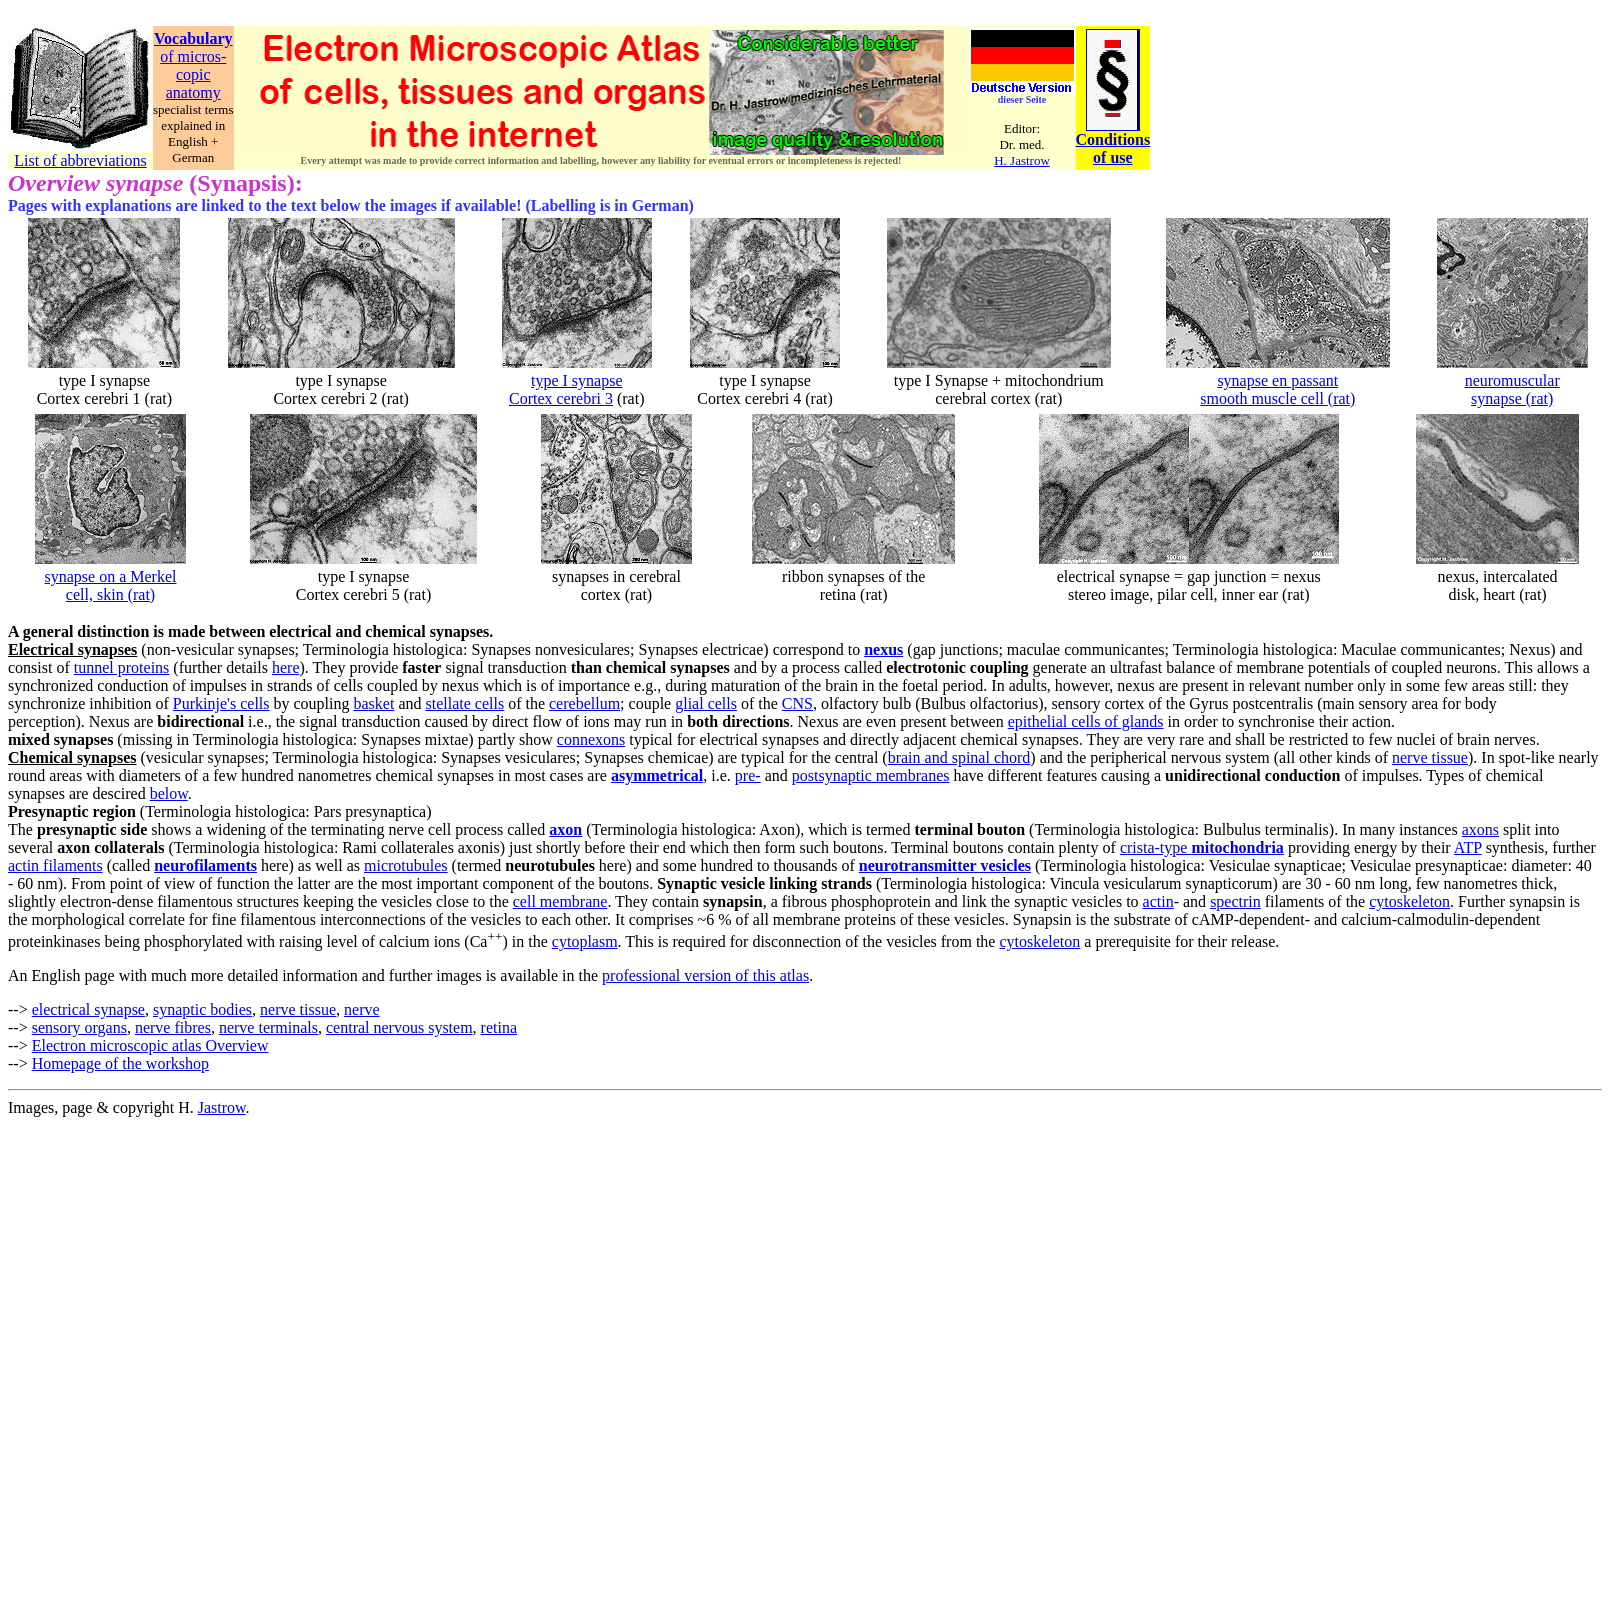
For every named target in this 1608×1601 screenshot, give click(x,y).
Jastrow (222, 1107)
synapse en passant (1277, 380)
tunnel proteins (122, 667)
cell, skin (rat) (110, 594)
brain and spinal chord (959, 757)
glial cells (706, 703)
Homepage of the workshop (120, 1063)
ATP (1468, 847)
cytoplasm (585, 941)
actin (1158, 901)
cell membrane (560, 901)
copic (193, 74)
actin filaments (55, 865)
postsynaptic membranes (871, 775)
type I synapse (577, 380)
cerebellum (584, 703)
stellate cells (465, 703)
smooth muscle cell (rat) (1277, 398)
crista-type (1202, 847)
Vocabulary (193, 38)
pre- (748, 775)
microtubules (406, 865)
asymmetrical (657, 775)
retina (499, 1027)
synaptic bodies (202, 1009)
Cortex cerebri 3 (561, 398)
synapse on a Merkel (111, 576)
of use (1113, 157)
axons (1480, 829)
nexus (883, 649)
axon (565, 829)
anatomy (193, 92)
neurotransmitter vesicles (945, 865)
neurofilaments (205, 865)
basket (374, 703)
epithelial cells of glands (1086, 721)
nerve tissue (1430, 757)
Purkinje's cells (221, 703)
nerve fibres (173, 1027)
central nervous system (399, 1027)
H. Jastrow (1022, 160)
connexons (591, 739)
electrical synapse (88, 1009)
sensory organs (79, 1027)
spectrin (1235, 901)
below (169, 793)
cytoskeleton (1409, 901)
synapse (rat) (1512, 398)
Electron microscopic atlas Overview (150, 1045)
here (286, 667)
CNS (797, 703)
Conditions (1113, 139)
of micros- (193, 56)
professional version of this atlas (705, 975)
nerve (362, 1009)
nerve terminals (268, 1027)
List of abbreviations (80, 160)
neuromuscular (1512, 380)
